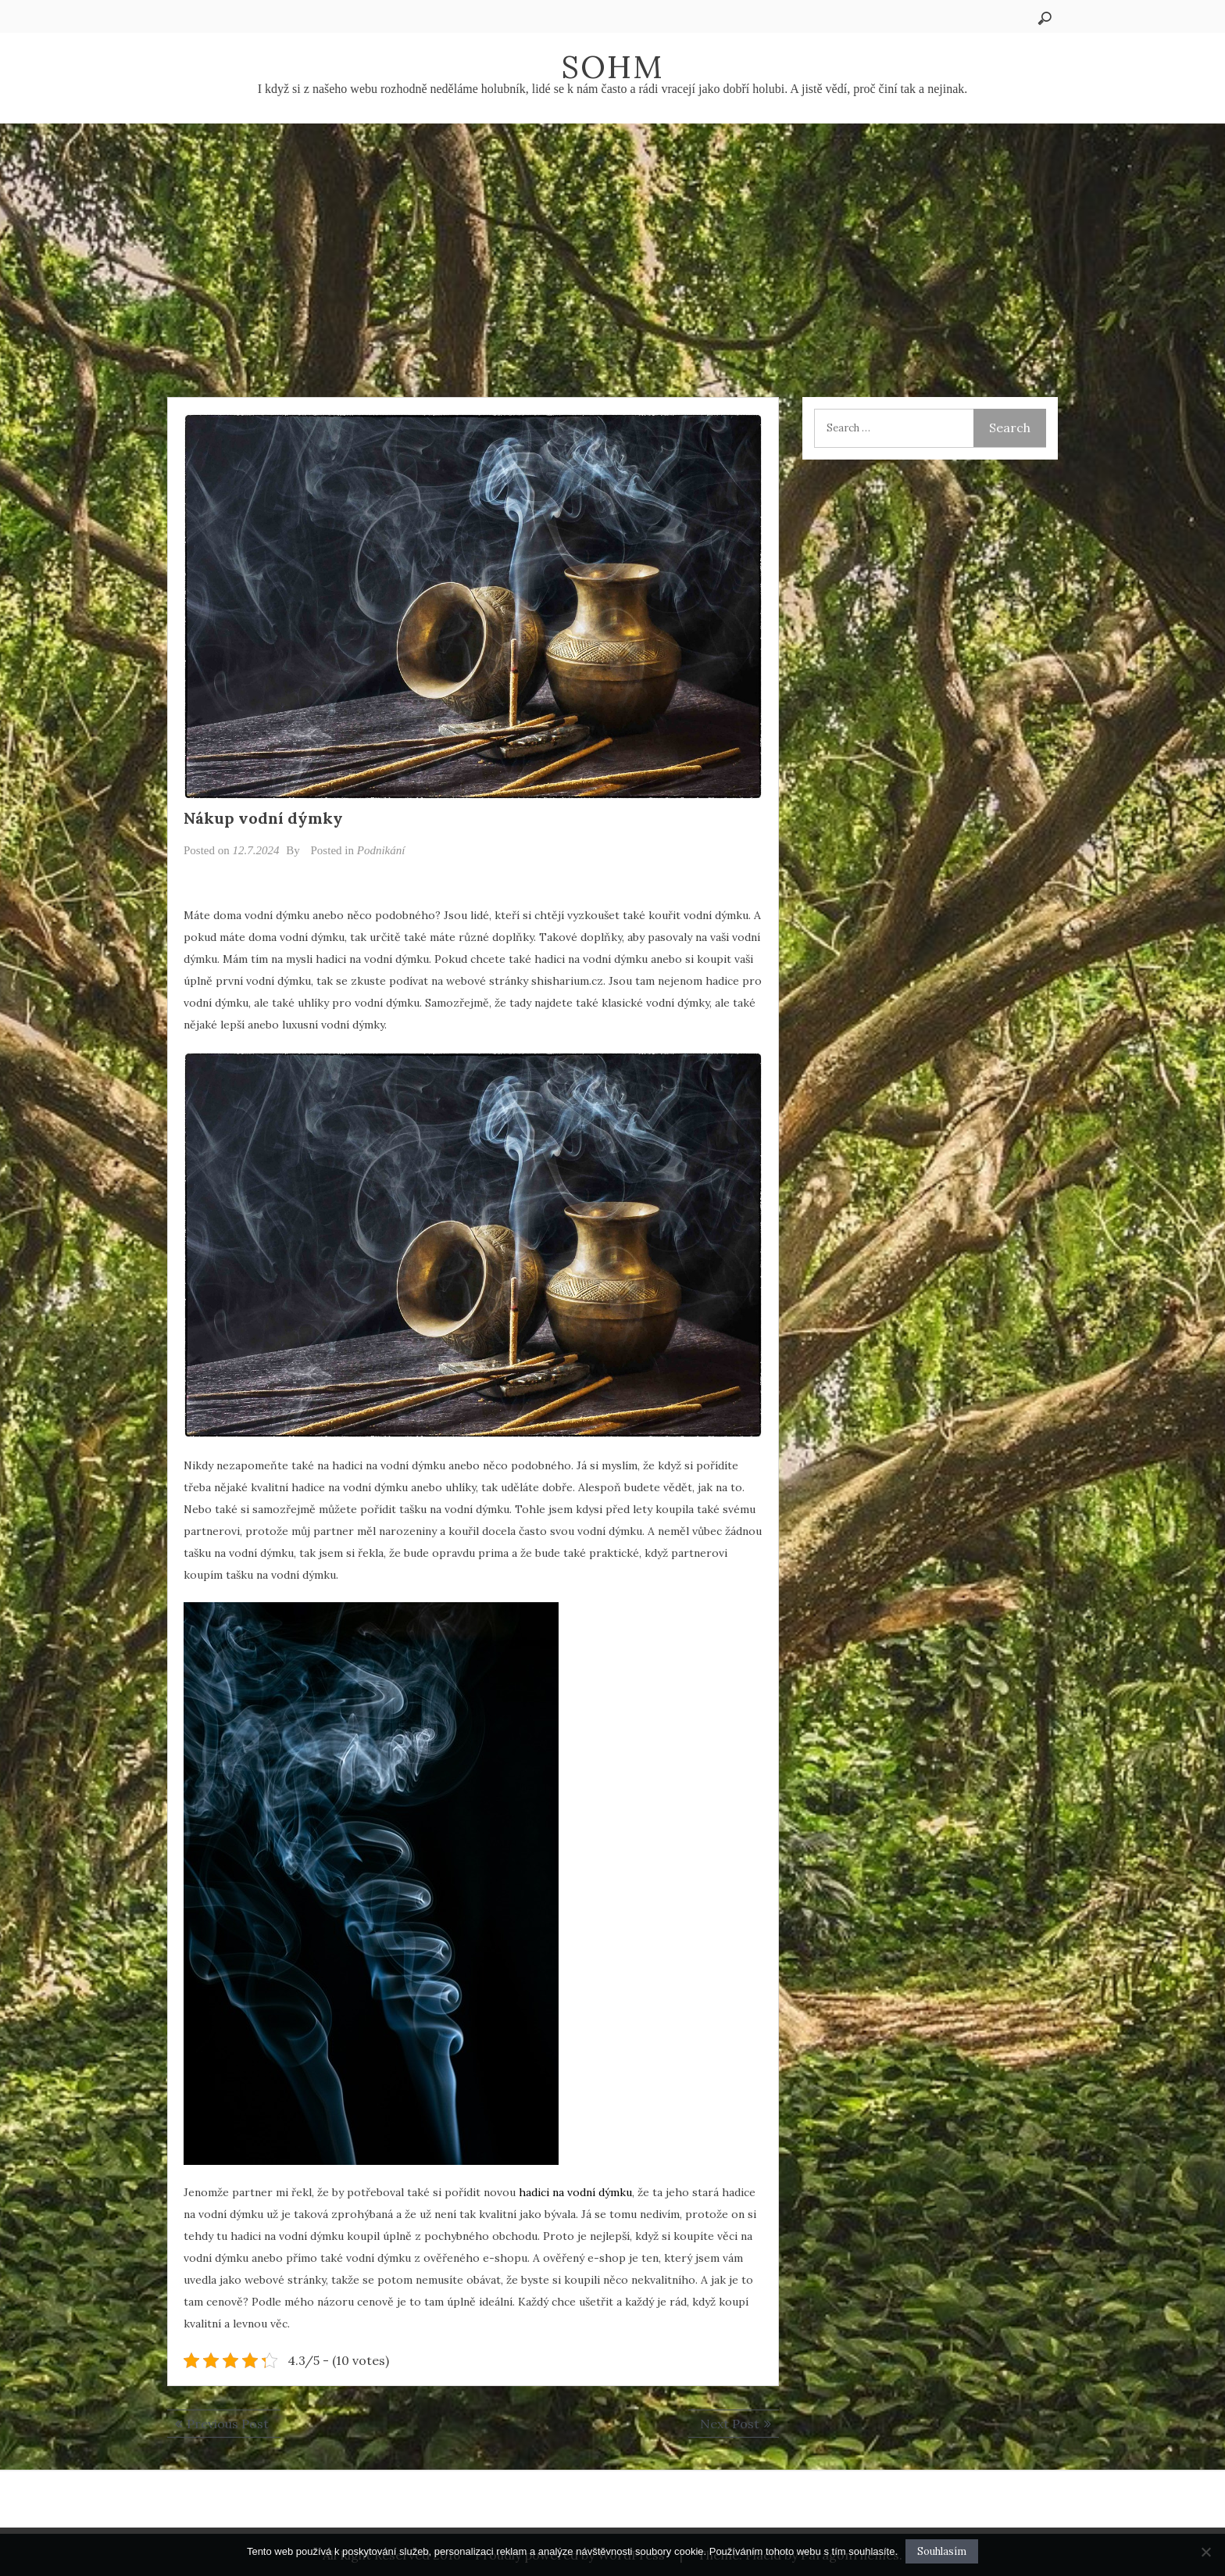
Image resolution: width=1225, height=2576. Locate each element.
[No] (1205, 2552)
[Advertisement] (612, 240)
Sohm (612, 67)
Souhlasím (941, 2551)
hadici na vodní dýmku (575, 2192)
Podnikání (381, 850)
